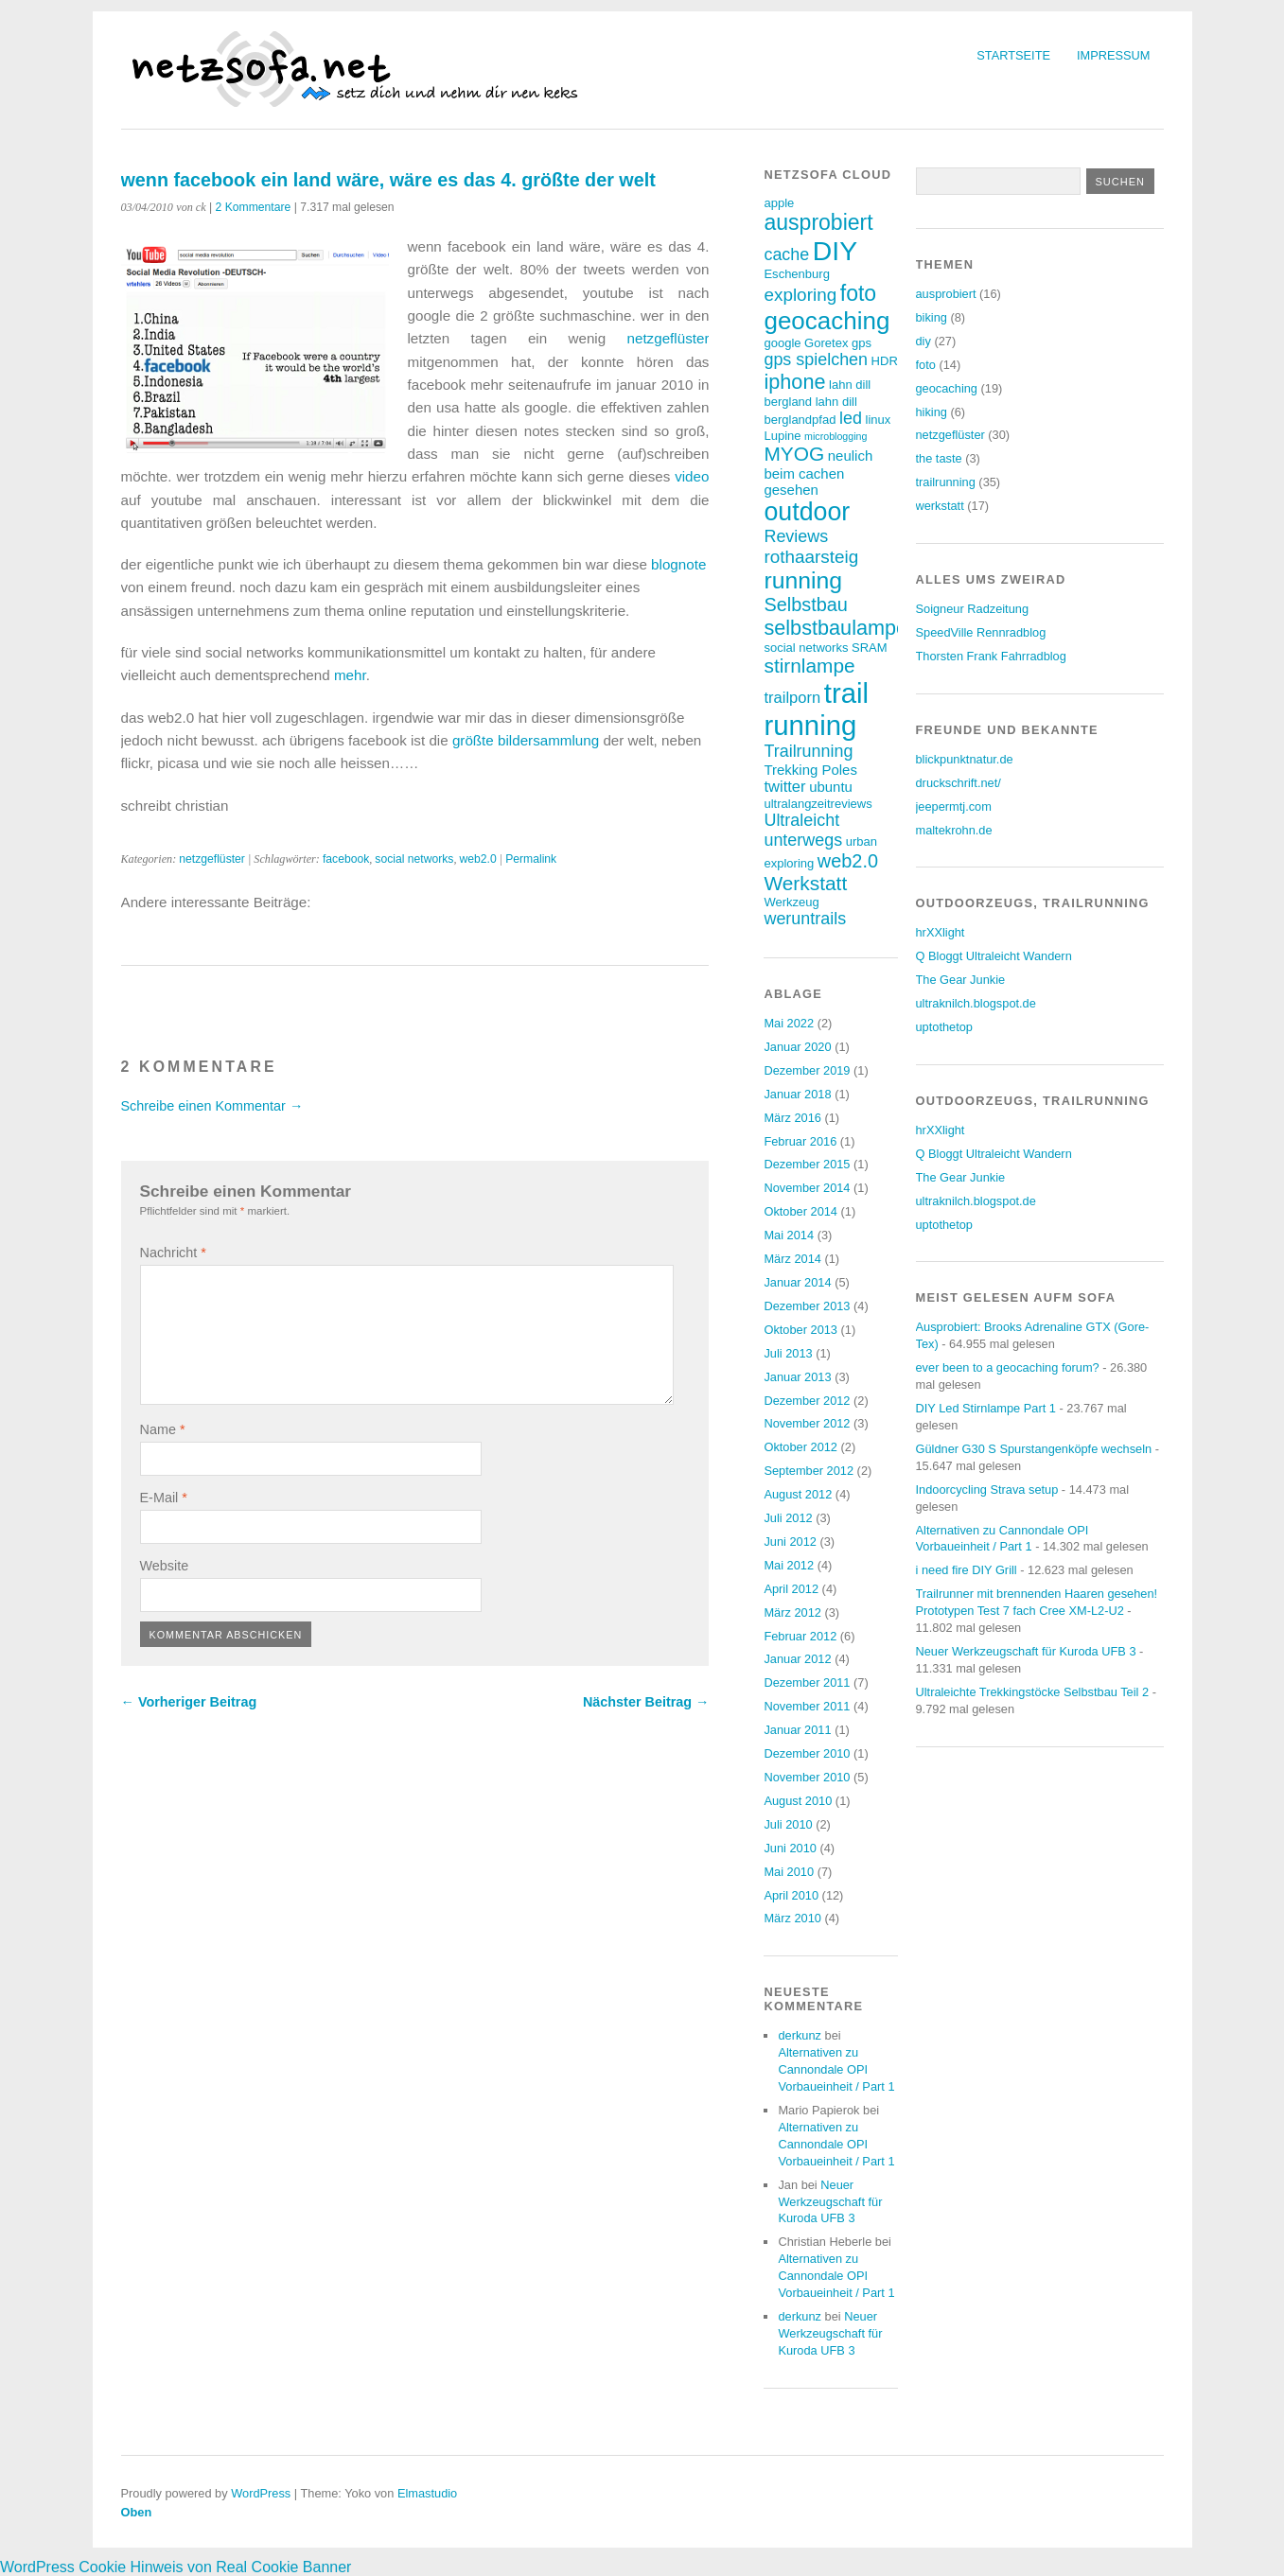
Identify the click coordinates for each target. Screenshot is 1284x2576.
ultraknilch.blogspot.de (976, 1003)
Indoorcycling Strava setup (987, 1489)
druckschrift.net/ (958, 783)
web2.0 (478, 859)
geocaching (946, 388)
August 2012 (798, 1494)
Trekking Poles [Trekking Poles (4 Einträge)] (810, 770)
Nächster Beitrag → (646, 1701)
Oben (136, 2512)
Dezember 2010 (807, 1753)
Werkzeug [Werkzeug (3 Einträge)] (791, 902)
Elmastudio (427, 2493)
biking (931, 317)
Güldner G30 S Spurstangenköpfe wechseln (1034, 1449)
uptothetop (945, 1027)
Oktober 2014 (800, 1211)
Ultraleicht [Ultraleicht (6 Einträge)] (801, 820)
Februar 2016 (800, 1141)
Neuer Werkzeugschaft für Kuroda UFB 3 (830, 2202)
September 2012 (808, 1470)
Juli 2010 (788, 1824)
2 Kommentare (253, 207)
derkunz (799, 2035)
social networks (414, 859)
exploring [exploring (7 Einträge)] (800, 295)
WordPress (260, 2493)
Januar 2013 (797, 1377)
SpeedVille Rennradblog (981, 632)
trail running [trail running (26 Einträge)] (816, 709)
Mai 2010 (789, 1872)
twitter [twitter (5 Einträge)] (784, 787)
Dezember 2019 (807, 1070)
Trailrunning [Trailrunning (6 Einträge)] (808, 751)
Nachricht (173, 1252)
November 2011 (807, 1706)
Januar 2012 (797, 1659)
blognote (678, 564)
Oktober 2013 (800, 1330)
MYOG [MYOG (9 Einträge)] (794, 453)
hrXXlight (940, 932)
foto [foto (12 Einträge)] (858, 293)
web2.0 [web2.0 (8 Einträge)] (848, 860)
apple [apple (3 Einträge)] (779, 203)
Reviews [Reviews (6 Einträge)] (796, 536)
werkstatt (940, 506)
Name (162, 1429)
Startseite (1013, 55)
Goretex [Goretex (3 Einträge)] (826, 343)
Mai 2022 (789, 1023)
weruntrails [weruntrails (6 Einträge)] (805, 918)
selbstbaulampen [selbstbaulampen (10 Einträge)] (841, 628)
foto (926, 365)
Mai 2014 (789, 1235)
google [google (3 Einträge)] (782, 343)
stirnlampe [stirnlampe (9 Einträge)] (809, 665)
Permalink (530, 859)
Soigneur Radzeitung (972, 609)
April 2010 (791, 1895)
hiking (931, 412)
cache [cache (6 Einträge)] (786, 254)
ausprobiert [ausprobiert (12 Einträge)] (818, 222)
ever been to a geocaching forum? (1007, 1367)
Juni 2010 (790, 1848)
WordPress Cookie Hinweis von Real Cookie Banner (175, 2567)
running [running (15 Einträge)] (803, 580)
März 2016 (792, 1118)
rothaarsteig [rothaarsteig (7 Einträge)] (811, 557)
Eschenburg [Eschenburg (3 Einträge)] (796, 274)
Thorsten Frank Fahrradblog (991, 656)
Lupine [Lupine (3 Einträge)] (782, 436)
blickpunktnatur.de (964, 759)
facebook (346, 859)
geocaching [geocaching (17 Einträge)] (826, 321)
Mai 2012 (789, 1565)
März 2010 (792, 1918)
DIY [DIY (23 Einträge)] (835, 251)
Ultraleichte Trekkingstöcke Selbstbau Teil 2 (1033, 1692)
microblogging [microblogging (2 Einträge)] (835, 436)
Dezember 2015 (807, 1164)
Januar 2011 (797, 1730)
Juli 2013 (788, 1353)
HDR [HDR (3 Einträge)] (884, 361)
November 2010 (807, 1777)
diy (923, 341)
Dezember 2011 (807, 1682)
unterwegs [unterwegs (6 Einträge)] (803, 840)
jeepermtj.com (954, 806)
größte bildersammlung (525, 740)
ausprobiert (946, 294)
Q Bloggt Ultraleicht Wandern (994, 956)
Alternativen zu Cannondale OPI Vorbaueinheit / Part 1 (836, 2069)
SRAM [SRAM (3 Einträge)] (870, 647)
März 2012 (792, 1612)
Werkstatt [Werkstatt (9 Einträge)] (805, 883)
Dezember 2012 (807, 1400)
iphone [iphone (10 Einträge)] (794, 382)
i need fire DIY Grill (966, 1570)
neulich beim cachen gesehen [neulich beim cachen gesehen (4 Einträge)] (818, 472)
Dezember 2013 (807, 1306)
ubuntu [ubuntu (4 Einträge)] (831, 787)
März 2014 (792, 1259)
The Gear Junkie (961, 980)
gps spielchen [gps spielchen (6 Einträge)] (816, 359)
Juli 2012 (788, 1518)
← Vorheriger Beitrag (189, 1701)
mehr (350, 675)
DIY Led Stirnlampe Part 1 (986, 1408)
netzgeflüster (668, 338)
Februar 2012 (800, 1636)
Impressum (1114, 55)
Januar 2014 (797, 1282)
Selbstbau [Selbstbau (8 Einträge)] (805, 604)
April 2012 (791, 1589)
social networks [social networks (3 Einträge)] (806, 647)
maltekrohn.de (954, 830)
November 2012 (807, 1423)
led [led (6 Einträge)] (850, 418)
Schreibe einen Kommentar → (212, 1105)
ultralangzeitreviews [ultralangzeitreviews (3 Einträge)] (817, 804)
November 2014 (807, 1188)
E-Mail (163, 1497)
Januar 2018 (797, 1094)
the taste (939, 458)
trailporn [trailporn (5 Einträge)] (792, 698)
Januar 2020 (797, 1047)
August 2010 (798, 1801)
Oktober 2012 (800, 1447)
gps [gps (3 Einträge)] (861, 343)
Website (164, 1565)
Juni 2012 (790, 1541)
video (692, 476)
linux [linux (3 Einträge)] (877, 419)
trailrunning (946, 482)
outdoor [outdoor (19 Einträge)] (807, 512)
